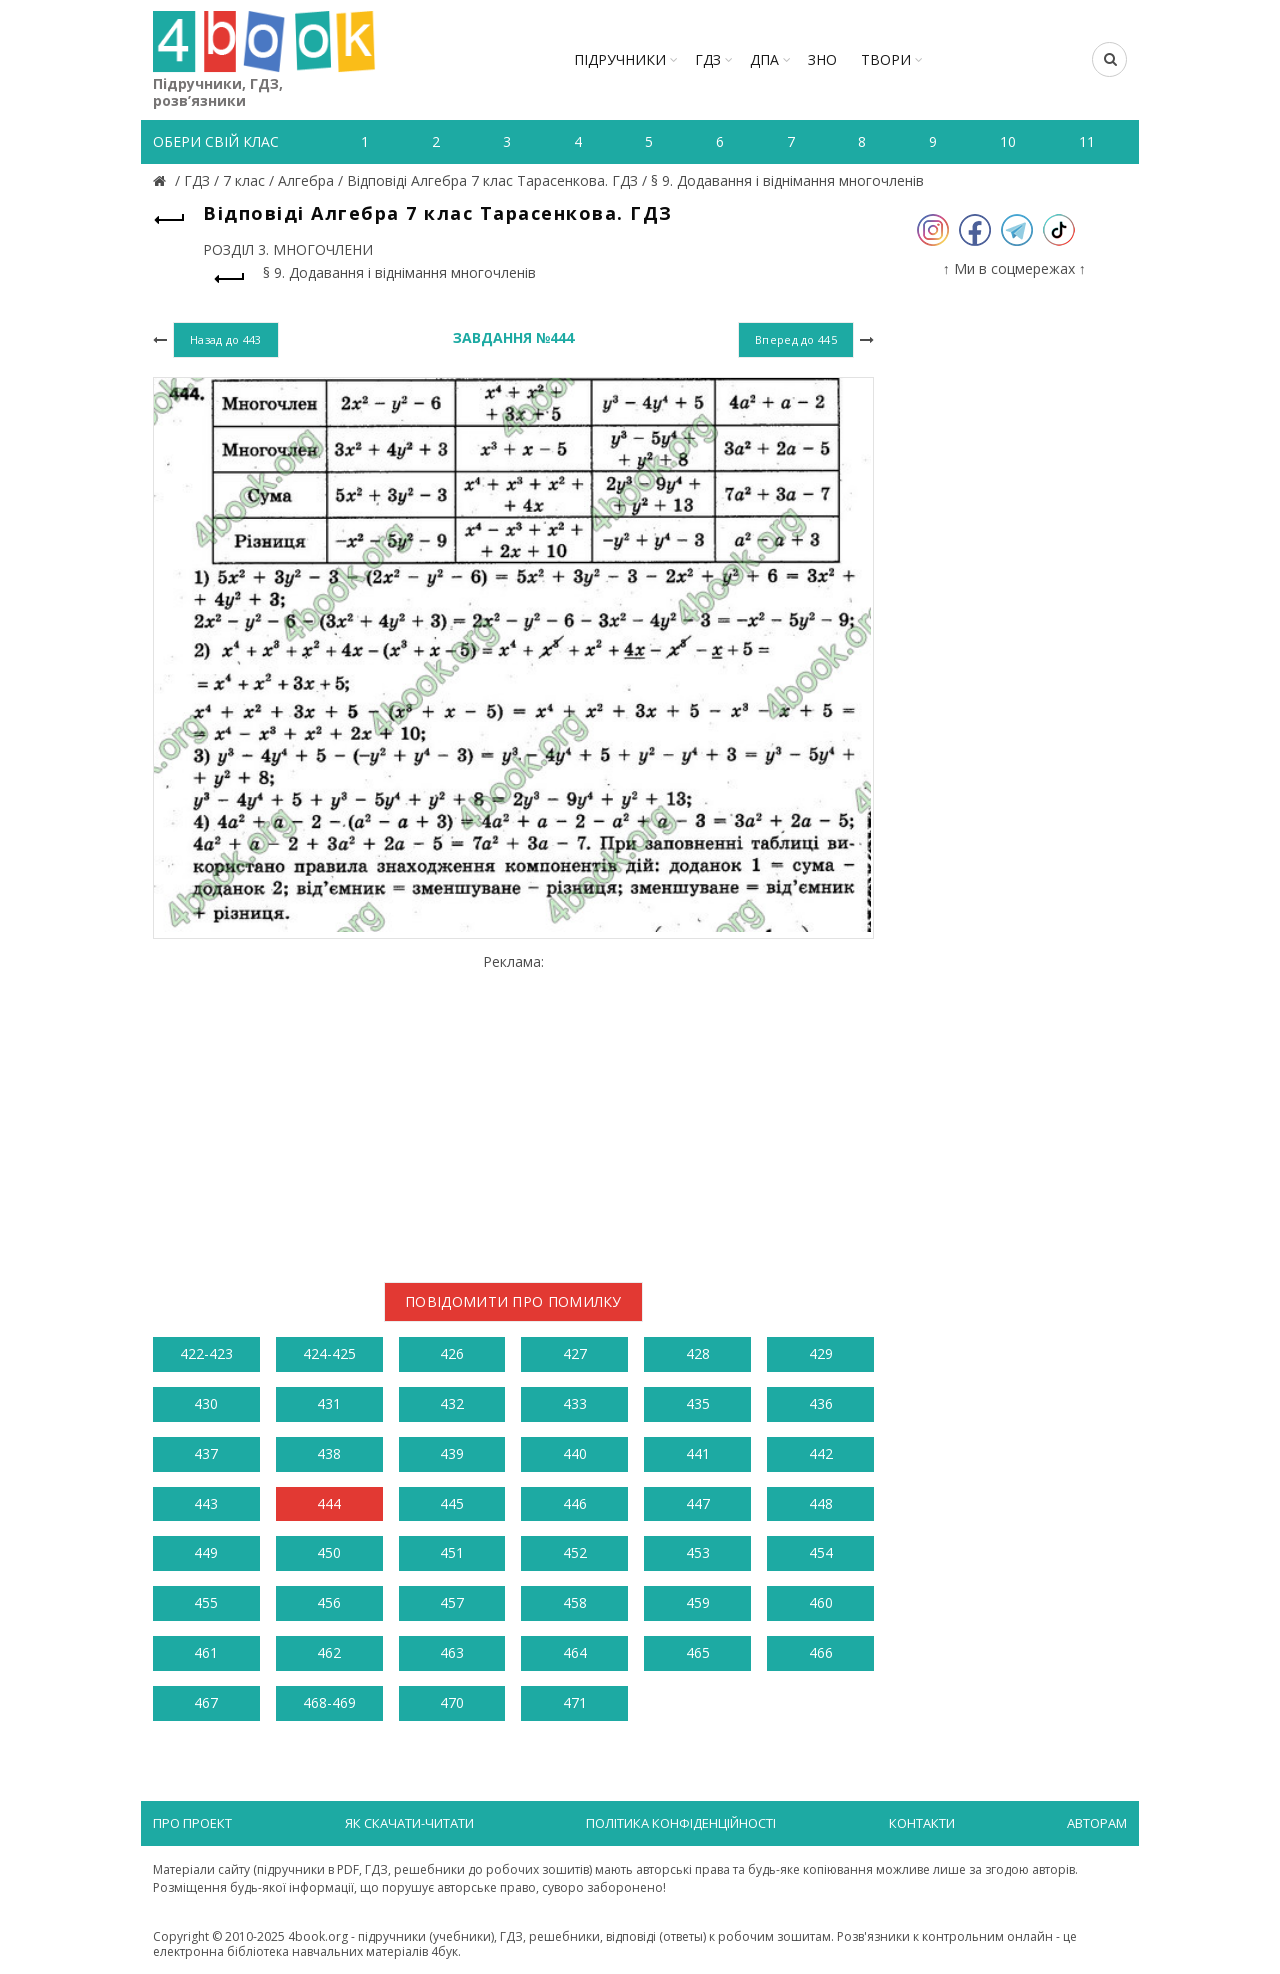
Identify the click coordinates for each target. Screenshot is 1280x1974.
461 (206, 1652)
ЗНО (822, 59)
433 (575, 1403)
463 (452, 1652)
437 (206, 1453)
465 (698, 1652)
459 (698, 1602)
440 (575, 1453)
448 (821, 1503)
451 (452, 1552)
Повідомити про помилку (513, 1301)
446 (575, 1503)
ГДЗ (708, 59)
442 (821, 1453)
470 (452, 1702)
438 (329, 1453)
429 (821, 1353)
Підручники (620, 59)
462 (329, 1652)
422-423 (206, 1353)
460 (821, 1602)
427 (575, 1353)
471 (575, 1702)
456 (329, 1602)
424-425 (329, 1353)
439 (452, 1453)
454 (821, 1552)
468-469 (329, 1702)
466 (821, 1652)
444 (329, 1503)
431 (329, 1403)
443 (206, 1503)
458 (575, 1602)
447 (698, 1503)
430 (206, 1403)
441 (698, 1453)
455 (206, 1602)
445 (452, 1503)
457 (452, 1602)
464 (575, 1652)
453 (698, 1552)
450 (329, 1552)
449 (206, 1552)
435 (698, 1403)
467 (206, 1702)
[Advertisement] (513, 1110)
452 (575, 1552)
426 (452, 1353)
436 (821, 1403)
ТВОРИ (886, 59)
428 (698, 1353)
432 (452, 1403)
